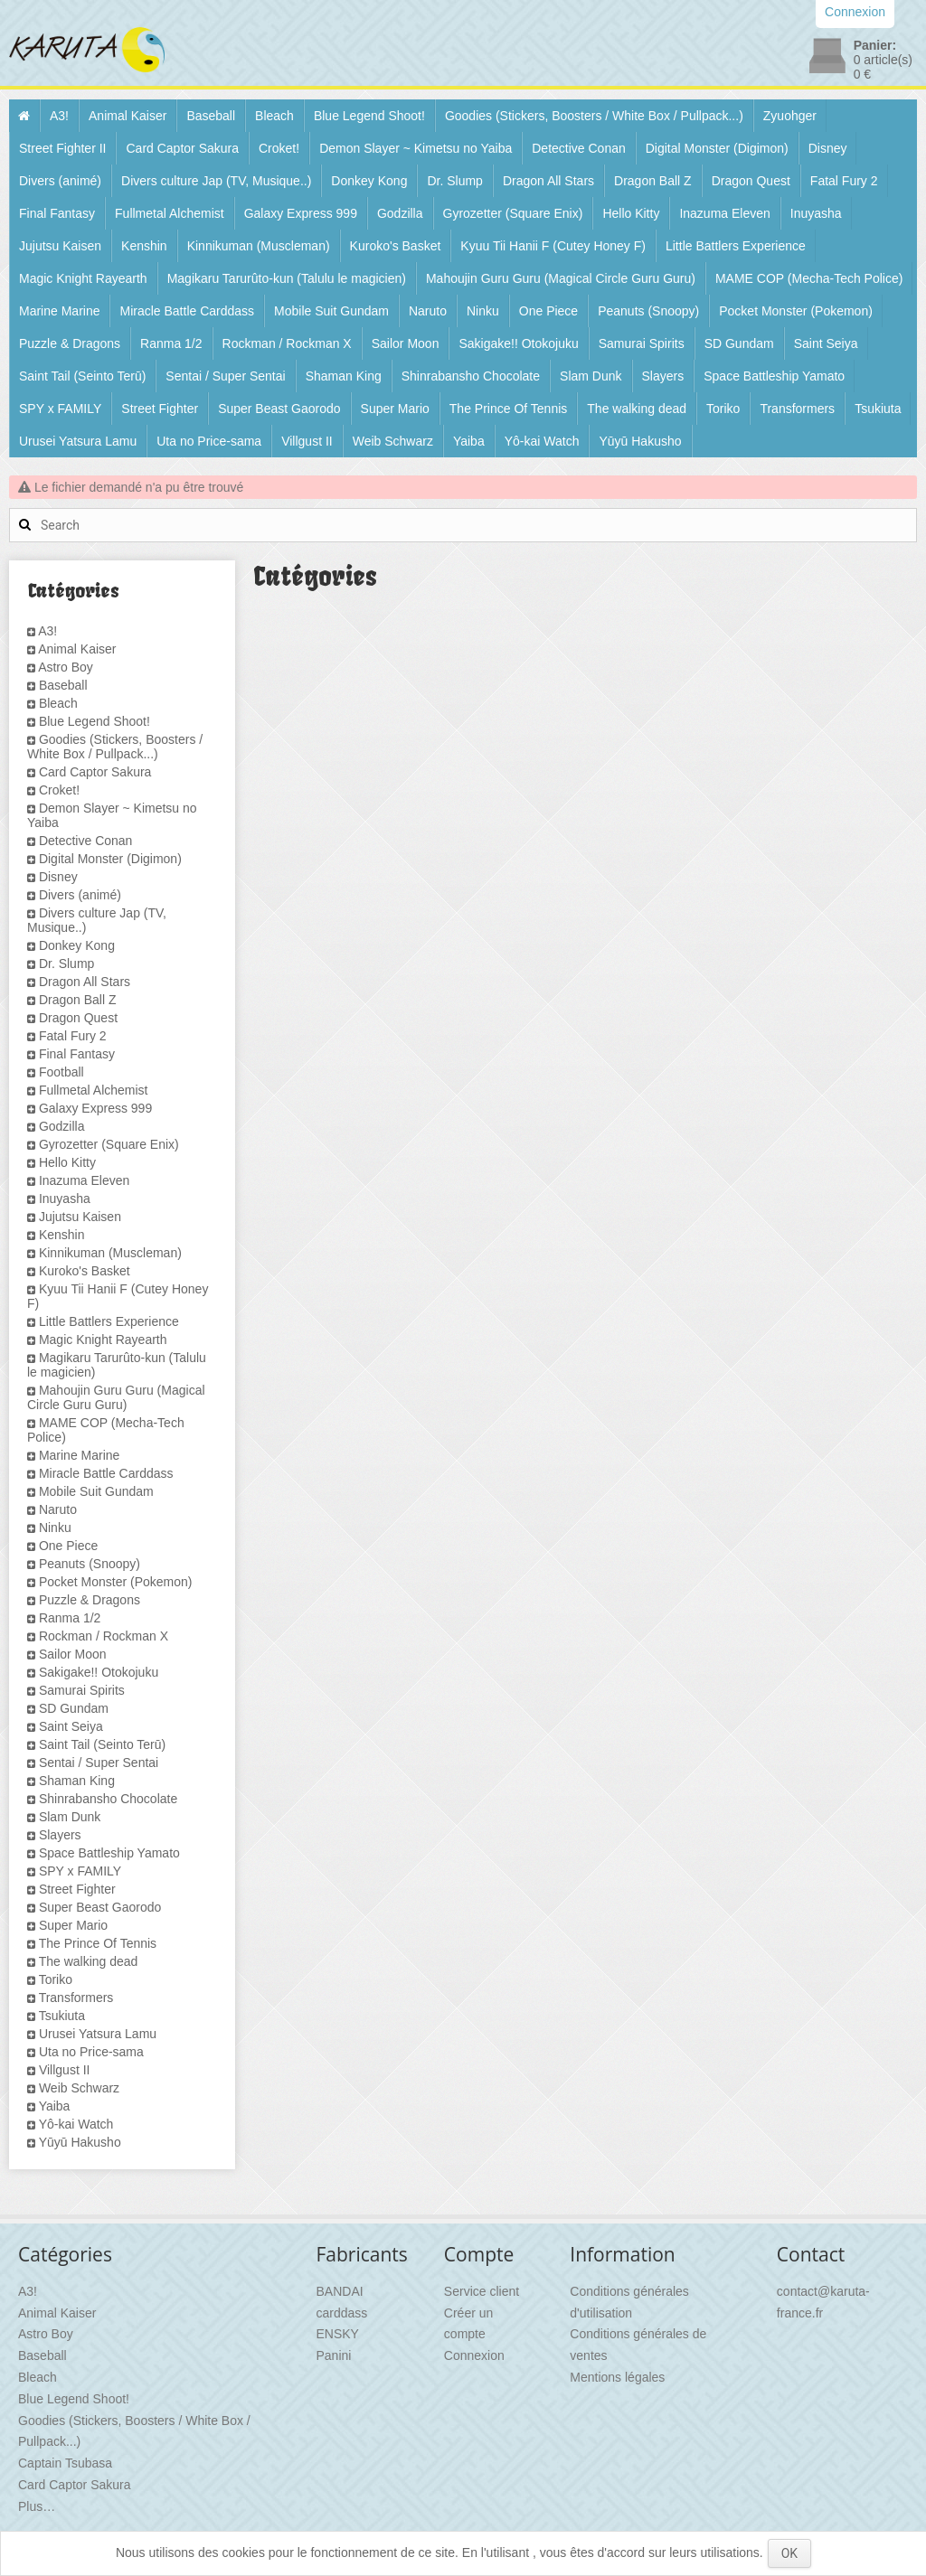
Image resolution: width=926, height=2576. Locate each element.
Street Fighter (159, 408)
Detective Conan (579, 148)
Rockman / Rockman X (287, 343)
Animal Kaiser (127, 115)
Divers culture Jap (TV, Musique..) (216, 181)
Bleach (274, 115)
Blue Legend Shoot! (369, 115)
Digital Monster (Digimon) (717, 148)
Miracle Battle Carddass (186, 311)
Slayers (663, 376)
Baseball (210, 115)
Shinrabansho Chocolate (471, 376)
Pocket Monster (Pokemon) (796, 311)
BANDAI (340, 2291)
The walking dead (636, 408)
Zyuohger (790, 115)
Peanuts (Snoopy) (648, 311)
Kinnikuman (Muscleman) (258, 246)
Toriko (723, 408)
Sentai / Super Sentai (225, 376)
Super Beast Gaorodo (279, 408)
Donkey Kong (369, 181)
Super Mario (395, 408)
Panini (334, 2355)
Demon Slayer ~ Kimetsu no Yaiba (415, 148)
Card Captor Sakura (182, 148)
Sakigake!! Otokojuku (518, 343)
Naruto (428, 311)
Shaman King (344, 376)
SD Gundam (739, 343)
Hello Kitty (630, 213)
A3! (59, 115)
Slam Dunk (590, 376)
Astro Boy (65, 667)
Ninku (483, 311)
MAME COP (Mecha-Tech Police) (808, 278)
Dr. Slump (454, 181)
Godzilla (400, 213)
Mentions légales (617, 2377)
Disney (827, 148)
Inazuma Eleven (724, 213)
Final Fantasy (57, 213)
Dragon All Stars (548, 181)
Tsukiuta (878, 408)
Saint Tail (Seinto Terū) (82, 376)
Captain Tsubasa (65, 2463)
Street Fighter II (62, 148)
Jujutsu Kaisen (60, 246)
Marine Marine (59, 311)
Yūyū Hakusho (640, 441)
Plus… (36, 2506)
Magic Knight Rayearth (83, 278)
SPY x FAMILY (60, 408)
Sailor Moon (405, 343)
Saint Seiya (826, 343)
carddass (342, 2313)
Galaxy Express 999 (300, 213)
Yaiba (469, 441)
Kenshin (144, 246)
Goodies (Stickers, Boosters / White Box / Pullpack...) (594, 115)
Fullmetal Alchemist (169, 213)
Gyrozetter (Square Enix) (513, 213)
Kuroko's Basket (395, 246)
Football (61, 1072)
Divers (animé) (60, 181)
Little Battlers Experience (736, 246)
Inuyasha (816, 213)
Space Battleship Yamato (774, 376)
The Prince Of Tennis (508, 408)
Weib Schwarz (393, 441)
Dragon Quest (751, 181)
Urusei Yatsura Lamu (78, 441)
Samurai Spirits (642, 343)
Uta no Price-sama (208, 441)
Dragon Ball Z (653, 181)
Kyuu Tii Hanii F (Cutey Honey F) (553, 246)
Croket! (279, 148)
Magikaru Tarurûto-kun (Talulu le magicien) (286, 278)
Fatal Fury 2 (844, 181)
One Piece (548, 311)
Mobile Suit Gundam (331, 311)
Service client (481, 2291)
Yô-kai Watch (542, 441)
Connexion (474, 2355)
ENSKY (338, 2334)
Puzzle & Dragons (69, 343)
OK (789, 2553)
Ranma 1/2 (171, 343)
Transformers (797, 408)
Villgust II (307, 441)
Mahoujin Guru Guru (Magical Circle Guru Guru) (560, 278)
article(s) (883, 59)
